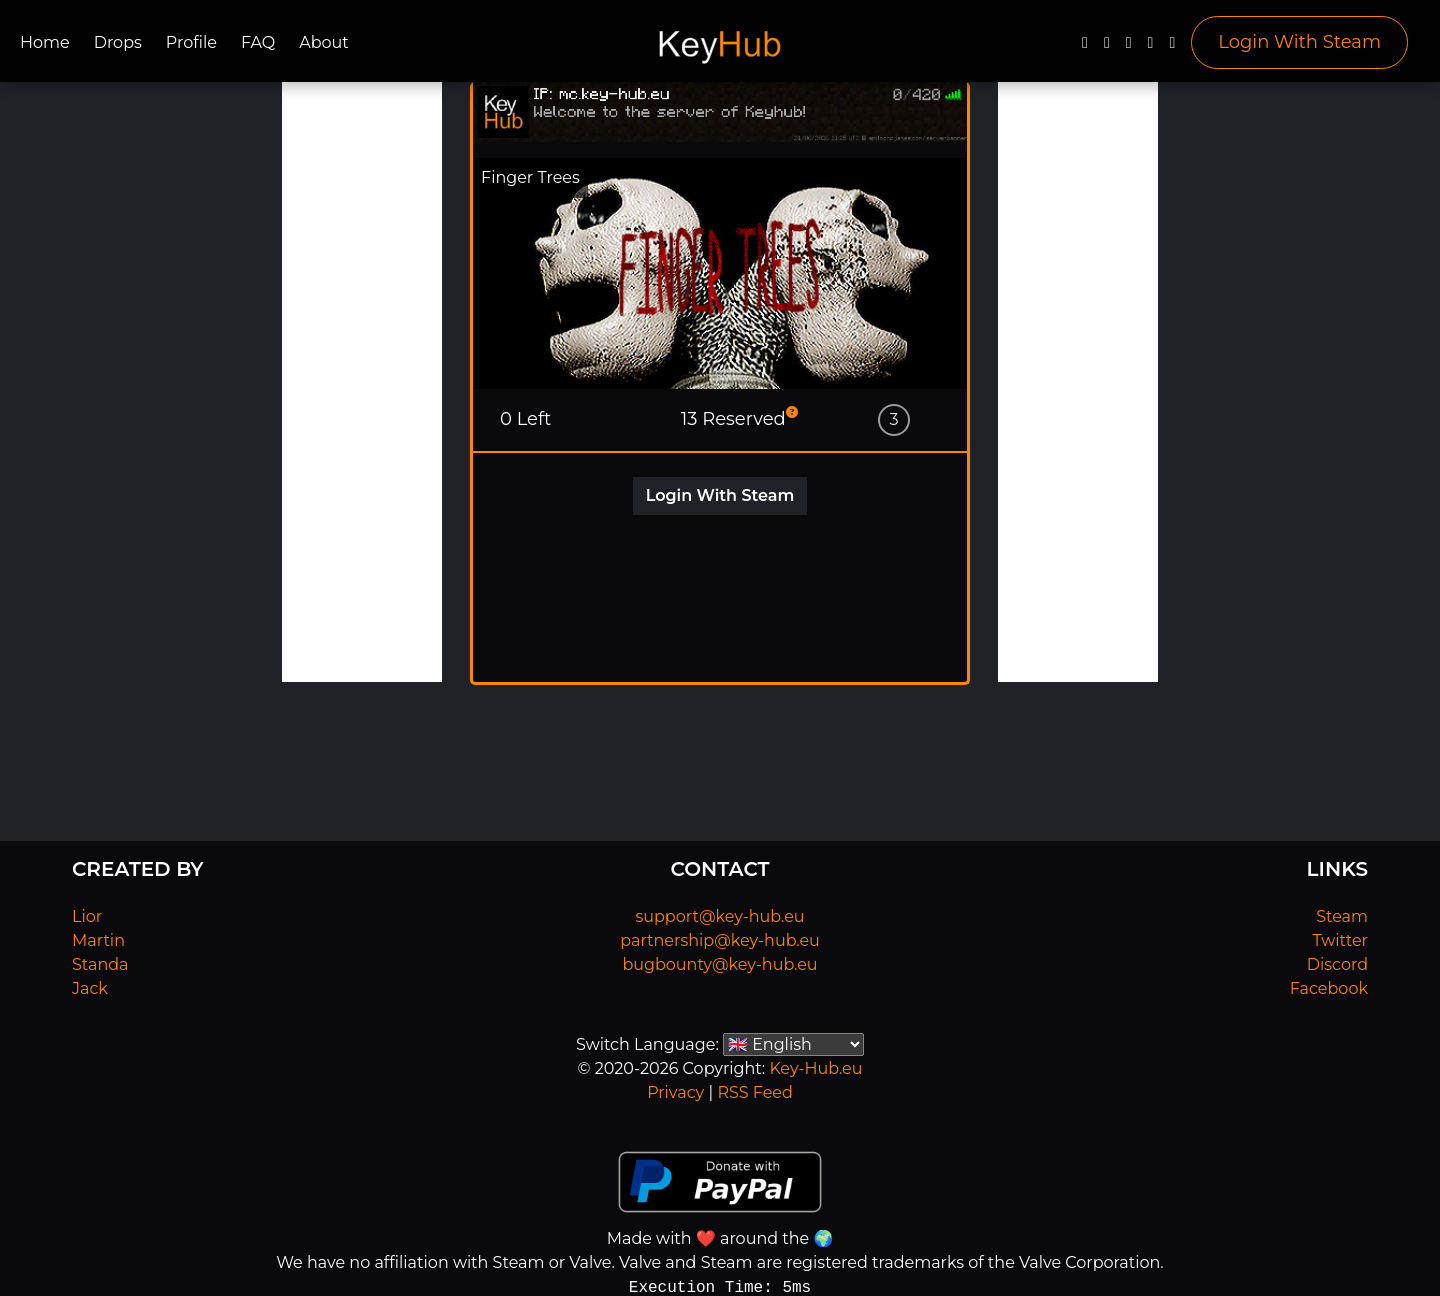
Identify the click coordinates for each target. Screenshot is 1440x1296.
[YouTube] (1129, 47)
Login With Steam (1299, 42)
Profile (191, 42)
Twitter (1340, 940)
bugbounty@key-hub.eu (719, 964)
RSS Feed (754, 1092)
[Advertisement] (362, 382)
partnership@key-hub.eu (720, 940)
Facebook (1329, 988)
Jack (90, 988)
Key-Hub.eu (815, 1068)
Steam (1342, 916)
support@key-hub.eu (719, 916)
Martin (98, 940)
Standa (100, 964)
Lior (87, 916)
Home (45, 42)
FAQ (258, 42)
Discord (1337, 964)
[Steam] (1172, 47)
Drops (118, 42)
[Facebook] (1085, 47)
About (324, 42)
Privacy (675, 1092)
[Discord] (1151, 47)
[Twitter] (1107, 47)
